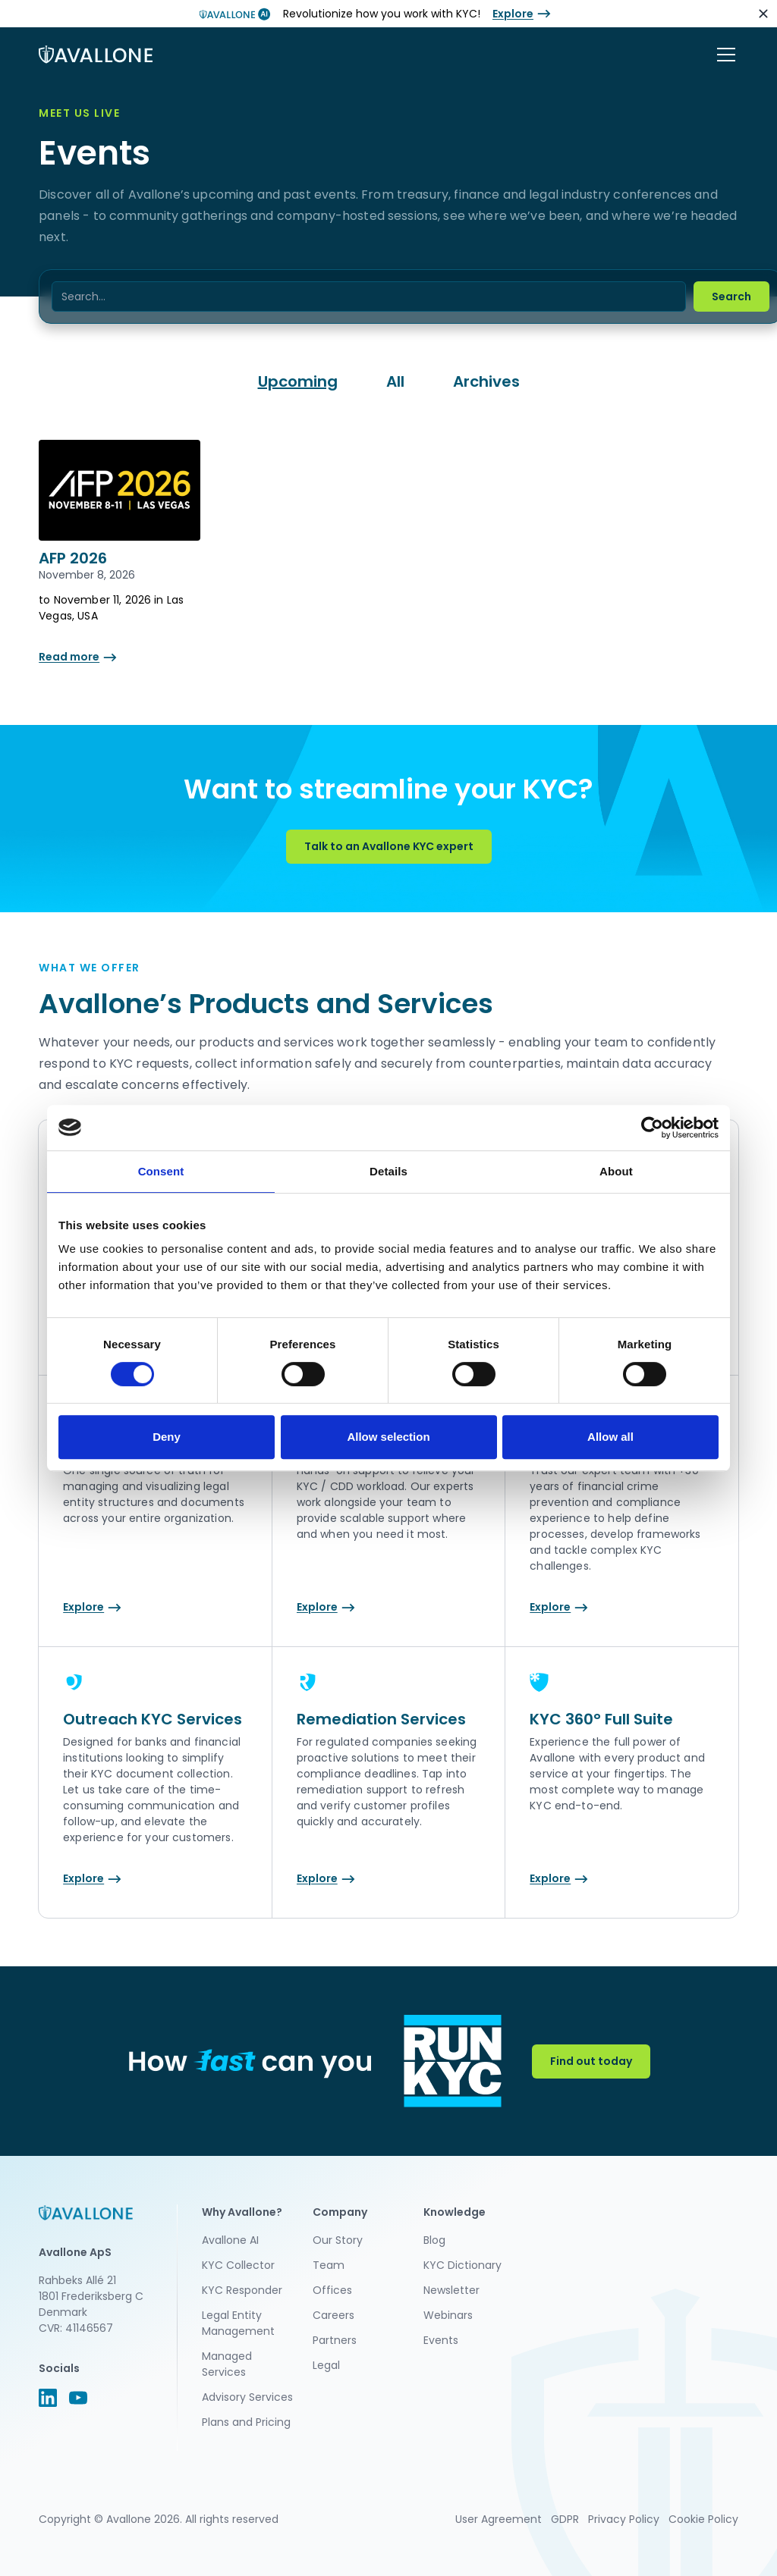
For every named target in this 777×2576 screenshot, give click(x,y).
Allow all (610, 1436)
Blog (434, 2240)
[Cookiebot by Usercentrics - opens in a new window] (652, 1127)
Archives (486, 381)
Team (328, 2265)
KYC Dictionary (462, 2265)
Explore (512, 13)
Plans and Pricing (246, 2422)
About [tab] (616, 1171)
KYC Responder (242, 2290)
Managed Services (227, 2364)
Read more (69, 656)
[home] (96, 54)
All (395, 381)
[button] (723, 54)
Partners (335, 2340)
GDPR (565, 2519)
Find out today (591, 2061)
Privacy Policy (623, 2519)
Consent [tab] (161, 1171)
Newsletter (451, 2290)
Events (440, 2340)
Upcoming (298, 381)
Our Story (338, 2240)
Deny (167, 1436)
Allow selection (388, 1436)
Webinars (448, 2315)
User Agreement (498, 2519)
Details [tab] (388, 1171)
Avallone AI (230, 2240)
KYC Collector (238, 2265)
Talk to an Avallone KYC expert (388, 846)
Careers (333, 2315)
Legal (326, 2365)
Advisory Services (247, 2397)
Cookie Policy (703, 2519)
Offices (332, 2290)
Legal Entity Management (238, 2323)
